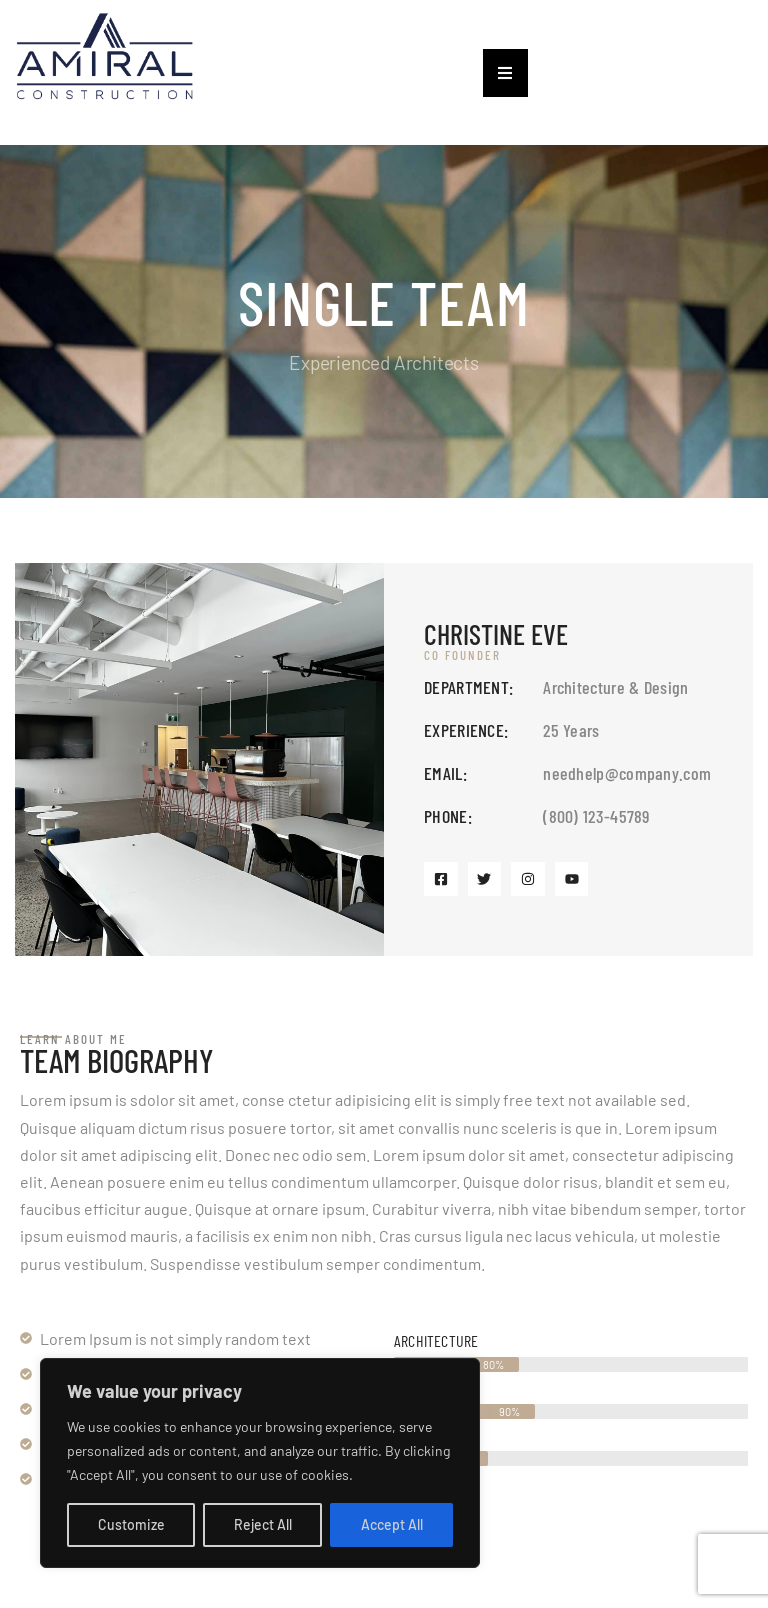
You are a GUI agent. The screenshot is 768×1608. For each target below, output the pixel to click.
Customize (131, 1524)
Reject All (263, 1524)
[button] (505, 73)
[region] (260, 1463)
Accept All (392, 1524)
